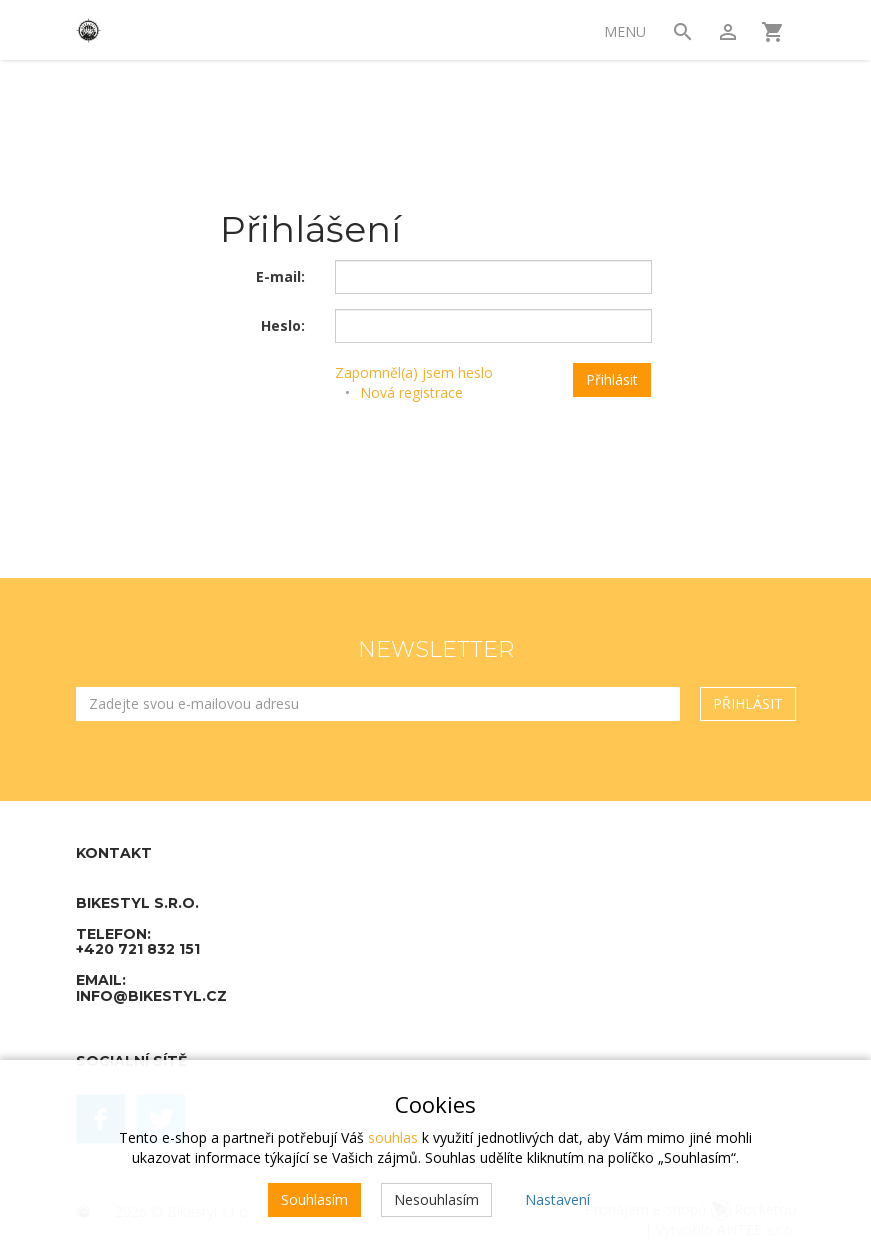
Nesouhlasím (436, 1199)
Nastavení (557, 1199)
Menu (625, 31)
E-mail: (280, 276)
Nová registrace (411, 392)
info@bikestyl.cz (151, 996)
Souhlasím (314, 1199)
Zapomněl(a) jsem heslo (414, 372)
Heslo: (283, 325)
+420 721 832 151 (138, 949)
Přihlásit (612, 379)
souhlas (393, 1137)
